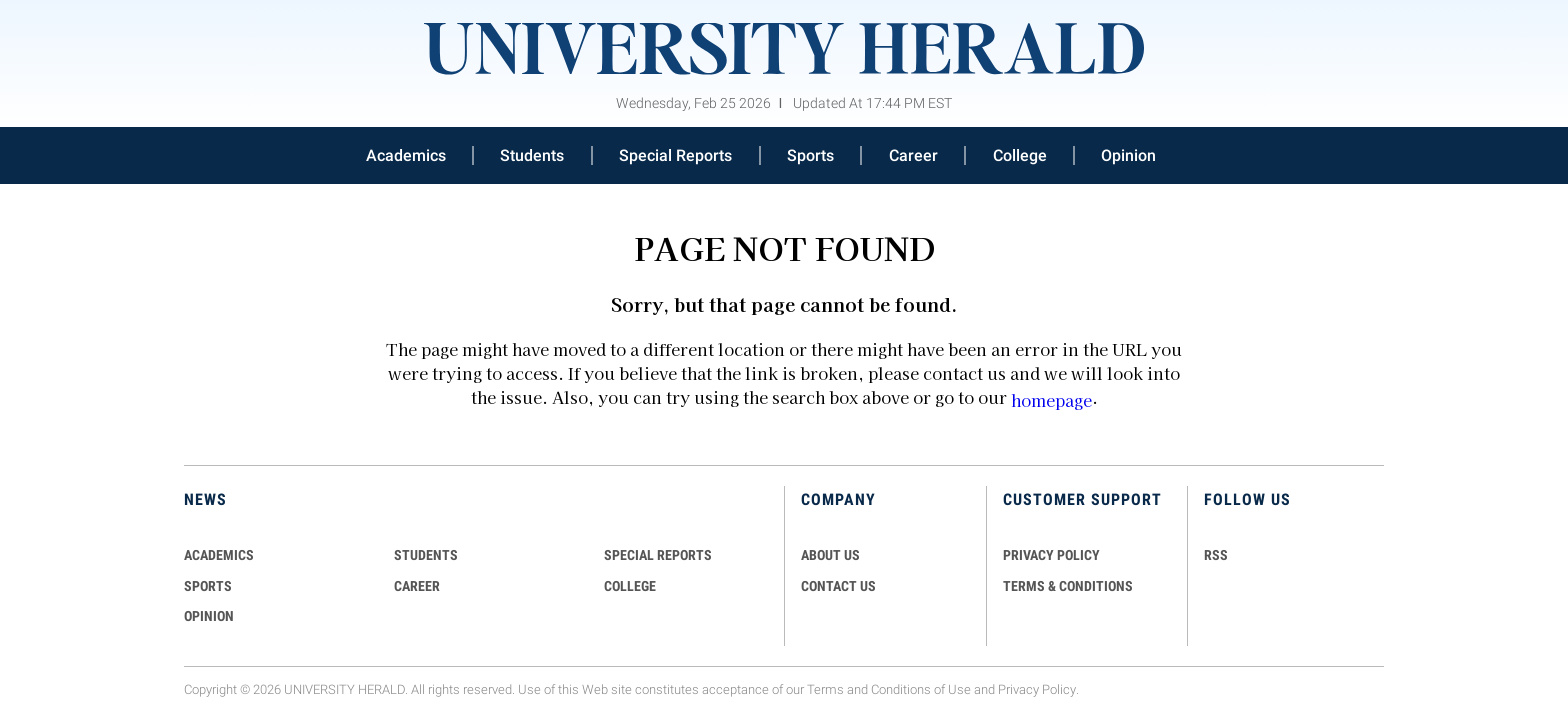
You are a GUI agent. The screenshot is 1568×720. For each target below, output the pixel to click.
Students (532, 155)
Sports (810, 155)
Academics (406, 155)
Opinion (1128, 155)
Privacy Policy (1037, 689)
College (1020, 155)
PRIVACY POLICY (1051, 555)
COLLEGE (630, 586)
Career (913, 155)
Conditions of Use (921, 689)
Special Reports (675, 155)
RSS (1216, 555)
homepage (1051, 400)
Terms (825, 689)
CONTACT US (838, 586)
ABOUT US (830, 555)
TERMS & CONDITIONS (1068, 586)
